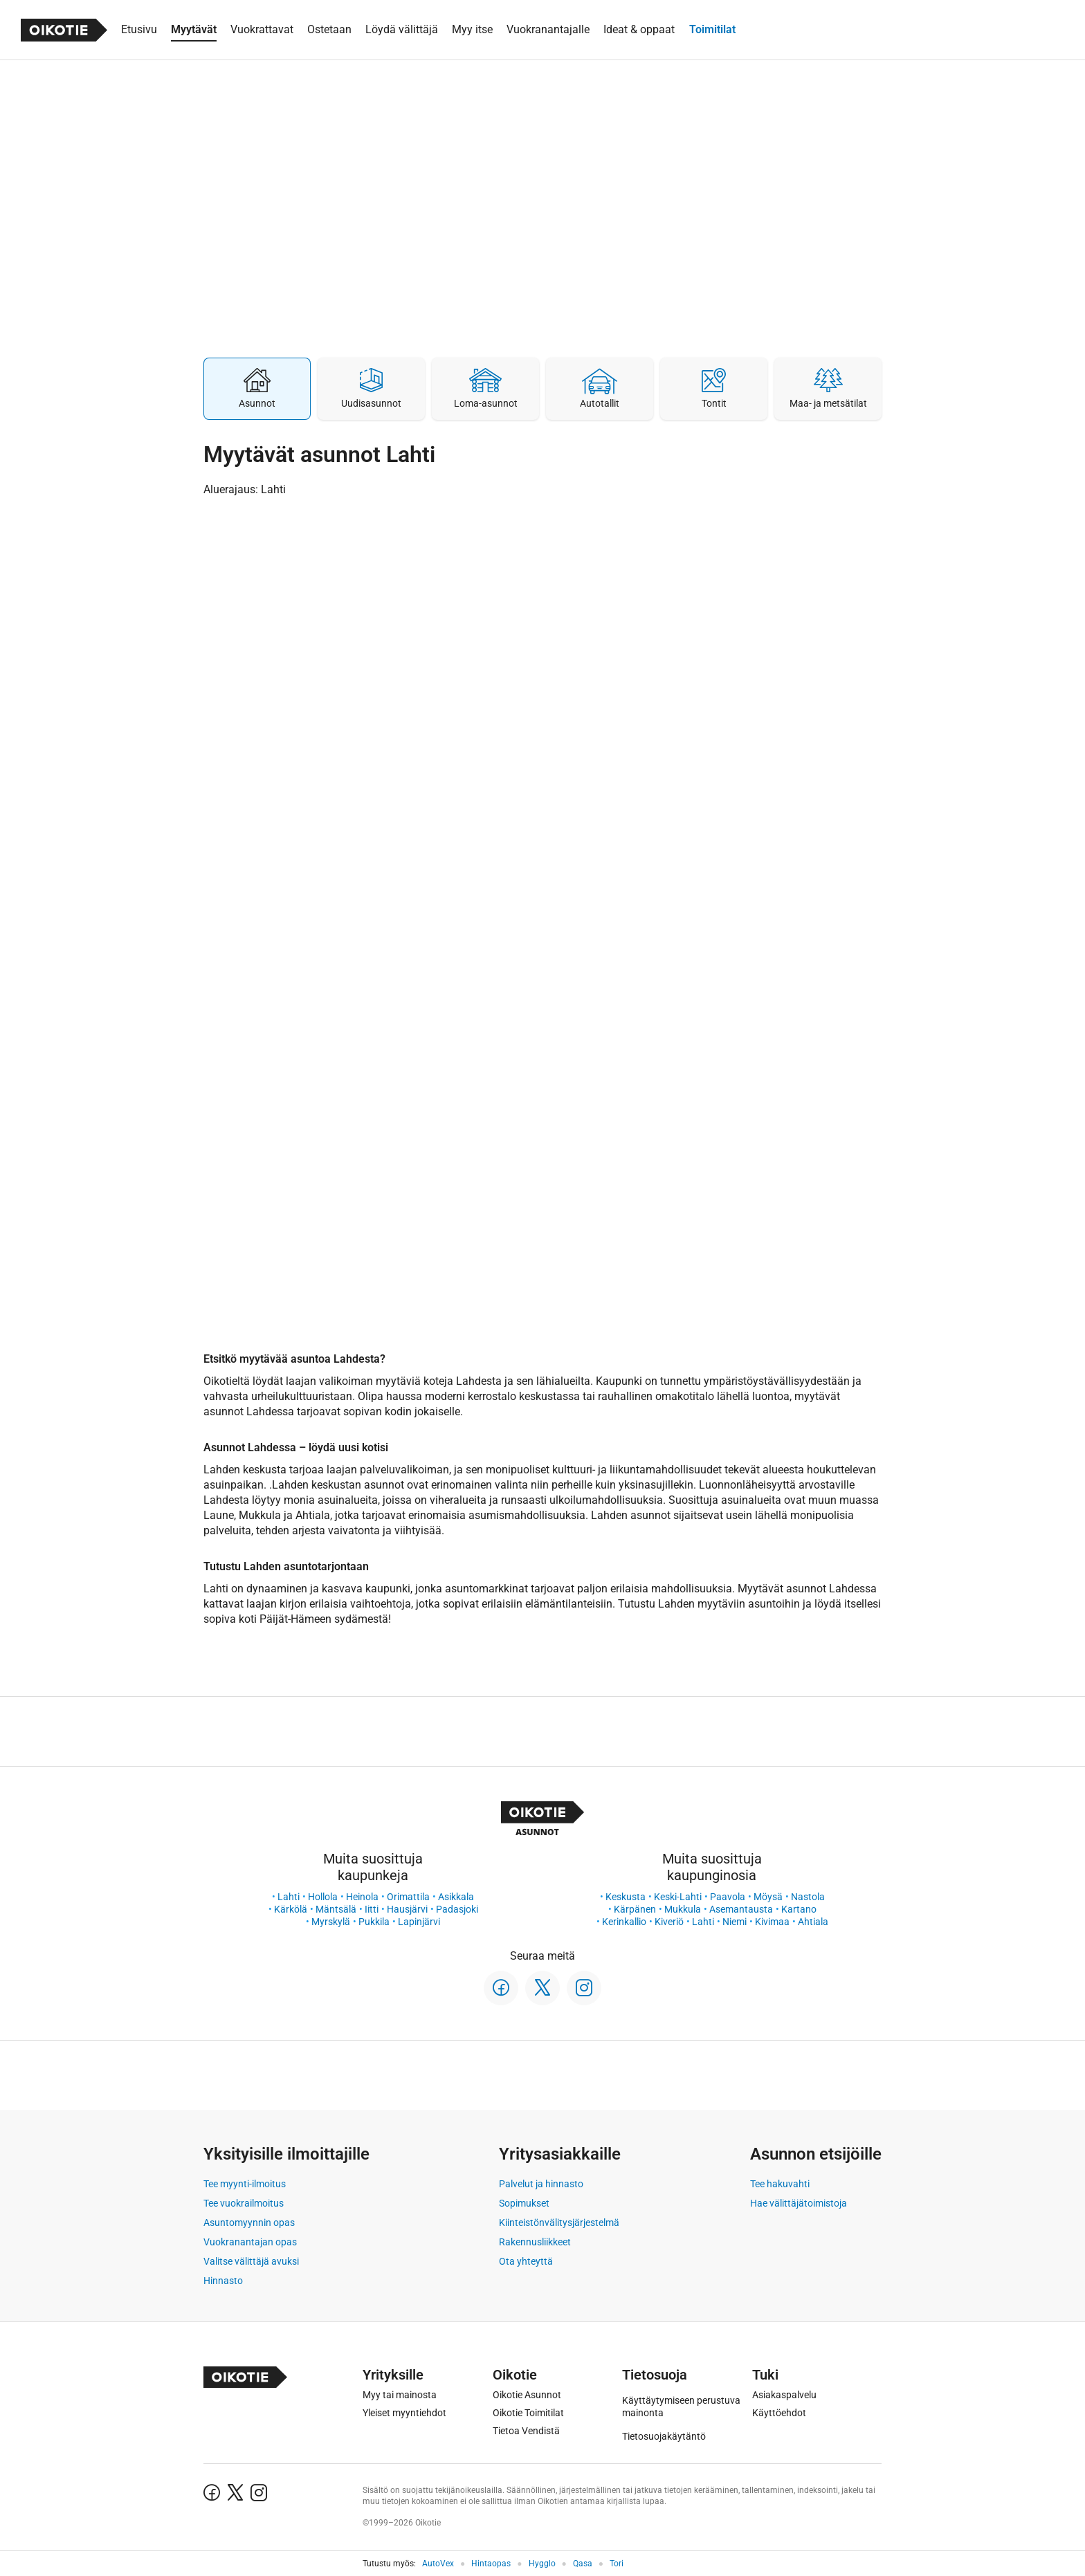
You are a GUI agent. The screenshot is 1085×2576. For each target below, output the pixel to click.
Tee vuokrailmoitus (243, 2203)
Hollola (323, 1896)
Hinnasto (223, 2280)
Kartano (799, 1909)
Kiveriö (669, 1921)
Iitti (372, 1909)
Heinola (362, 1896)
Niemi (734, 1921)
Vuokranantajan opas (250, 2241)
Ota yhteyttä (526, 2261)
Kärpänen (635, 1909)
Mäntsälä (336, 1909)
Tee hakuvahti (780, 2183)
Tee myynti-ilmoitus (244, 2183)
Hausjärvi (407, 1909)
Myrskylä (330, 1921)
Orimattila (408, 1896)
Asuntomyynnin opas (249, 2222)
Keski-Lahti (678, 1896)
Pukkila (374, 1921)
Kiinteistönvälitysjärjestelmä (559, 2222)
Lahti (288, 1896)
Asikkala (456, 1896)
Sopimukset (524, 2203)
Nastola (808, 1896)
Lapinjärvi (419, 1921)
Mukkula (682, 1909)
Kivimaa (772, 1921)
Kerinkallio (624, 1921)
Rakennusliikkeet (535, 2241)
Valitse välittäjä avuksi (251, 2261)
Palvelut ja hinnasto (541, 2183)
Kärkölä (290, 1909)
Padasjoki (457, 1909)
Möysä (768, 1896)
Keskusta (625, 1896)
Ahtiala (813, 1921)
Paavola (727, 1896)
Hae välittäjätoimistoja (798, 2203)
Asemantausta (741, 1909)
